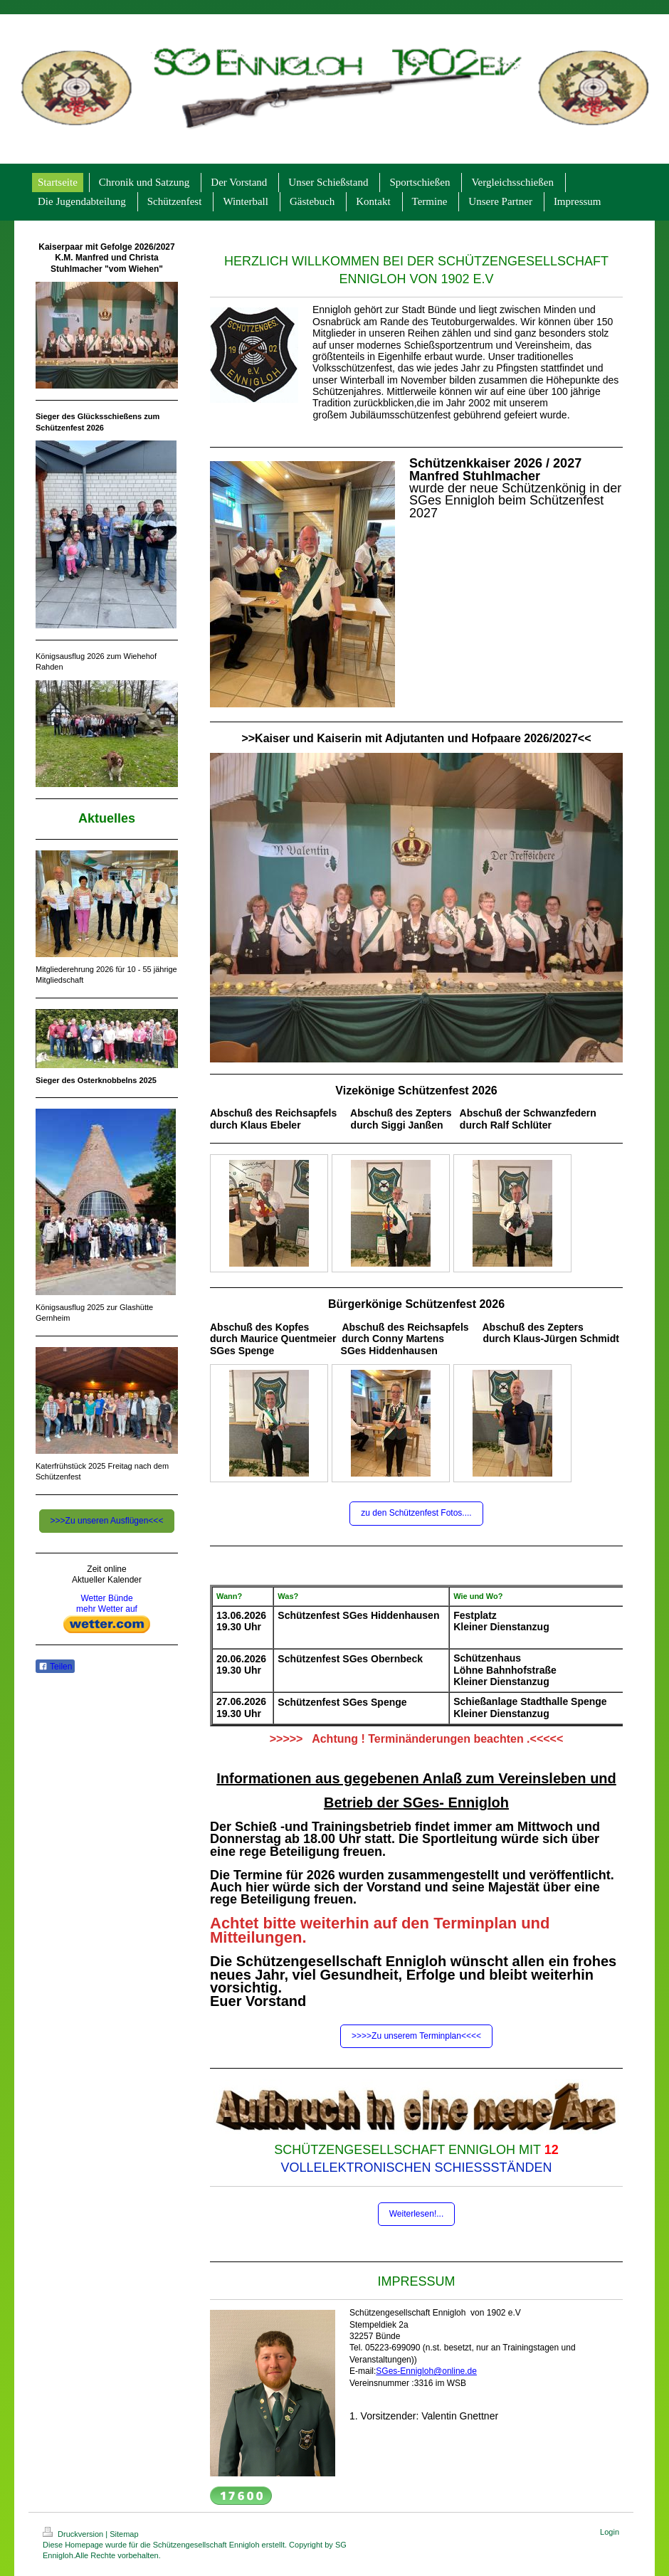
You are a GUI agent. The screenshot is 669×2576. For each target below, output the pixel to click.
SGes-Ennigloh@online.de (426, 2371)
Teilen (55, 1667)
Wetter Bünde (106, 1598)
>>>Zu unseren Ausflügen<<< (107, 1521)
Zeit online (106, 1569)
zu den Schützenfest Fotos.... (416, 1513)
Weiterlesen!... (416, 2214)
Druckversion (74, 2534)
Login (609, 2532)
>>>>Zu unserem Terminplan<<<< (416, 2036)
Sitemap (124, 2534)
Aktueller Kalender (107, 1580)
